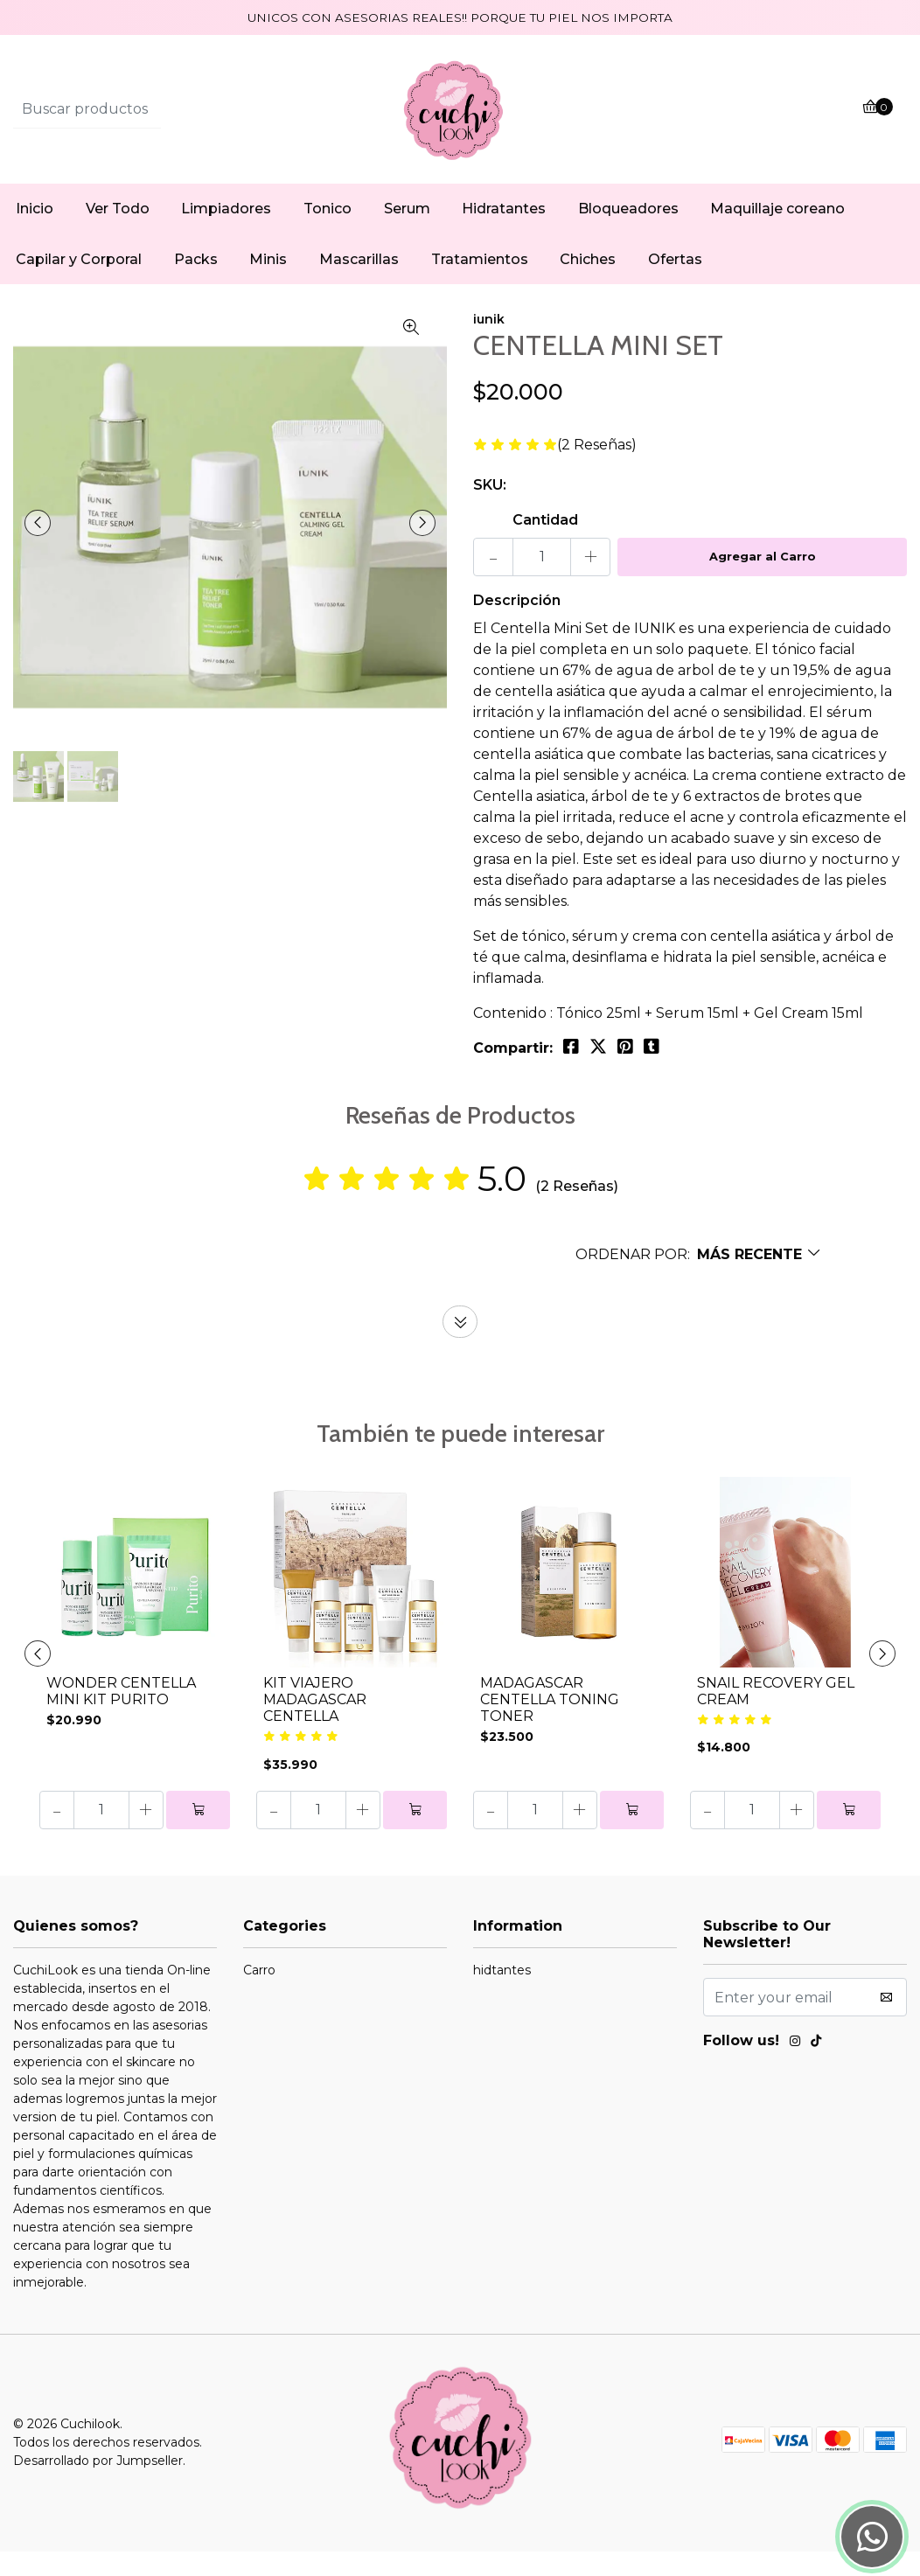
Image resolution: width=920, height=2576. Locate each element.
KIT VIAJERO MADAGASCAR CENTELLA (314, 1724)
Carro (259, 1994)
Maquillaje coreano (777, 233)
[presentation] (44, 547)
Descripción (517, 624)
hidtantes (502, 1994)
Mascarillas (359, 283)
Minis (268, 283)
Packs (196, 283)
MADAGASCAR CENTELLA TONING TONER (549, 1724)
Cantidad (545, 544)
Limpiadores (226, 233)
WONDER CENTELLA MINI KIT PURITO (121, 1715)
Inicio (34, 233)
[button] (698, 1279)
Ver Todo (118, 233)
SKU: (489, 509)
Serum (407, 233)
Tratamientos (479, 283)
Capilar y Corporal (79, 283)
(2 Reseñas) (597, 470)
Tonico (327, 233)
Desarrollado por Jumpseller (98, 2485)
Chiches (588, 283)
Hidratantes (504, 233)
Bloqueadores (628, 233)
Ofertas (675, 283)
